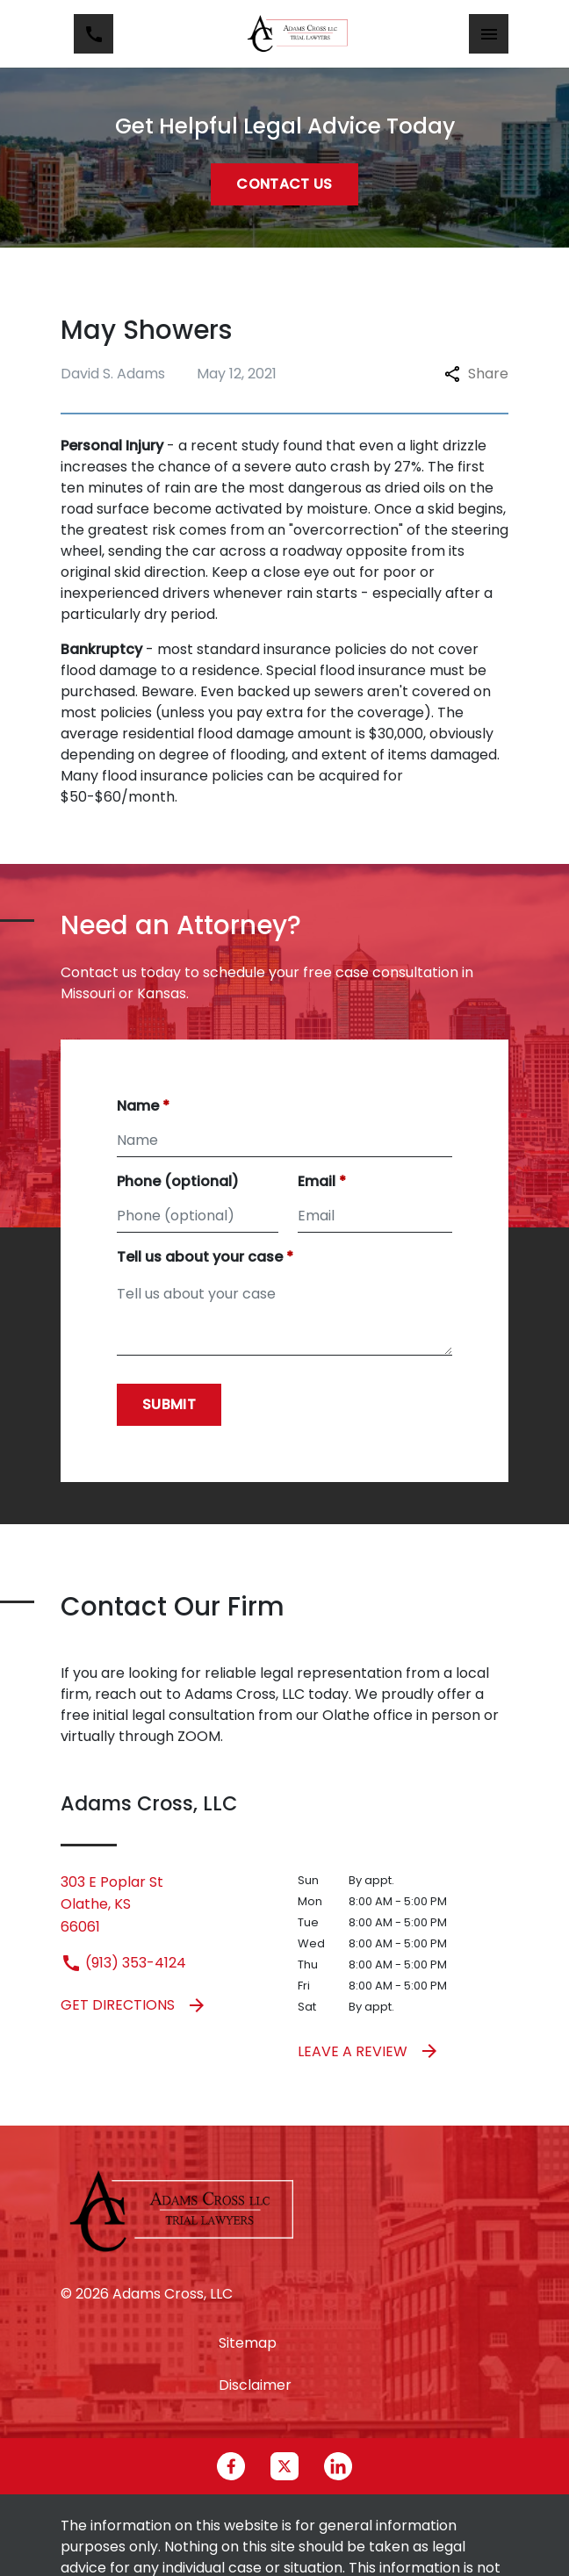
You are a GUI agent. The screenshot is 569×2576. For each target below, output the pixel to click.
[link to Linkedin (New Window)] (338, 2466)
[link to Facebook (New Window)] (231, 2466)
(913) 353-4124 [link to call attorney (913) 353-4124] (123, 1963)
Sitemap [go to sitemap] (248, 2343)
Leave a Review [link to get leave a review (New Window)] (369, 2051)
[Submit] (169, 1405)
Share (476, 373)
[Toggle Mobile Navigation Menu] (488, 34)
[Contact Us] (284, 184)
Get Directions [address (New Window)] (134, 2005)
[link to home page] (297, 34)
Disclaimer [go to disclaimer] (255, 2385)
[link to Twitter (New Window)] (284, 2466)
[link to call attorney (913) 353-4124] (93, 34)
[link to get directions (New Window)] (166, 1905)
